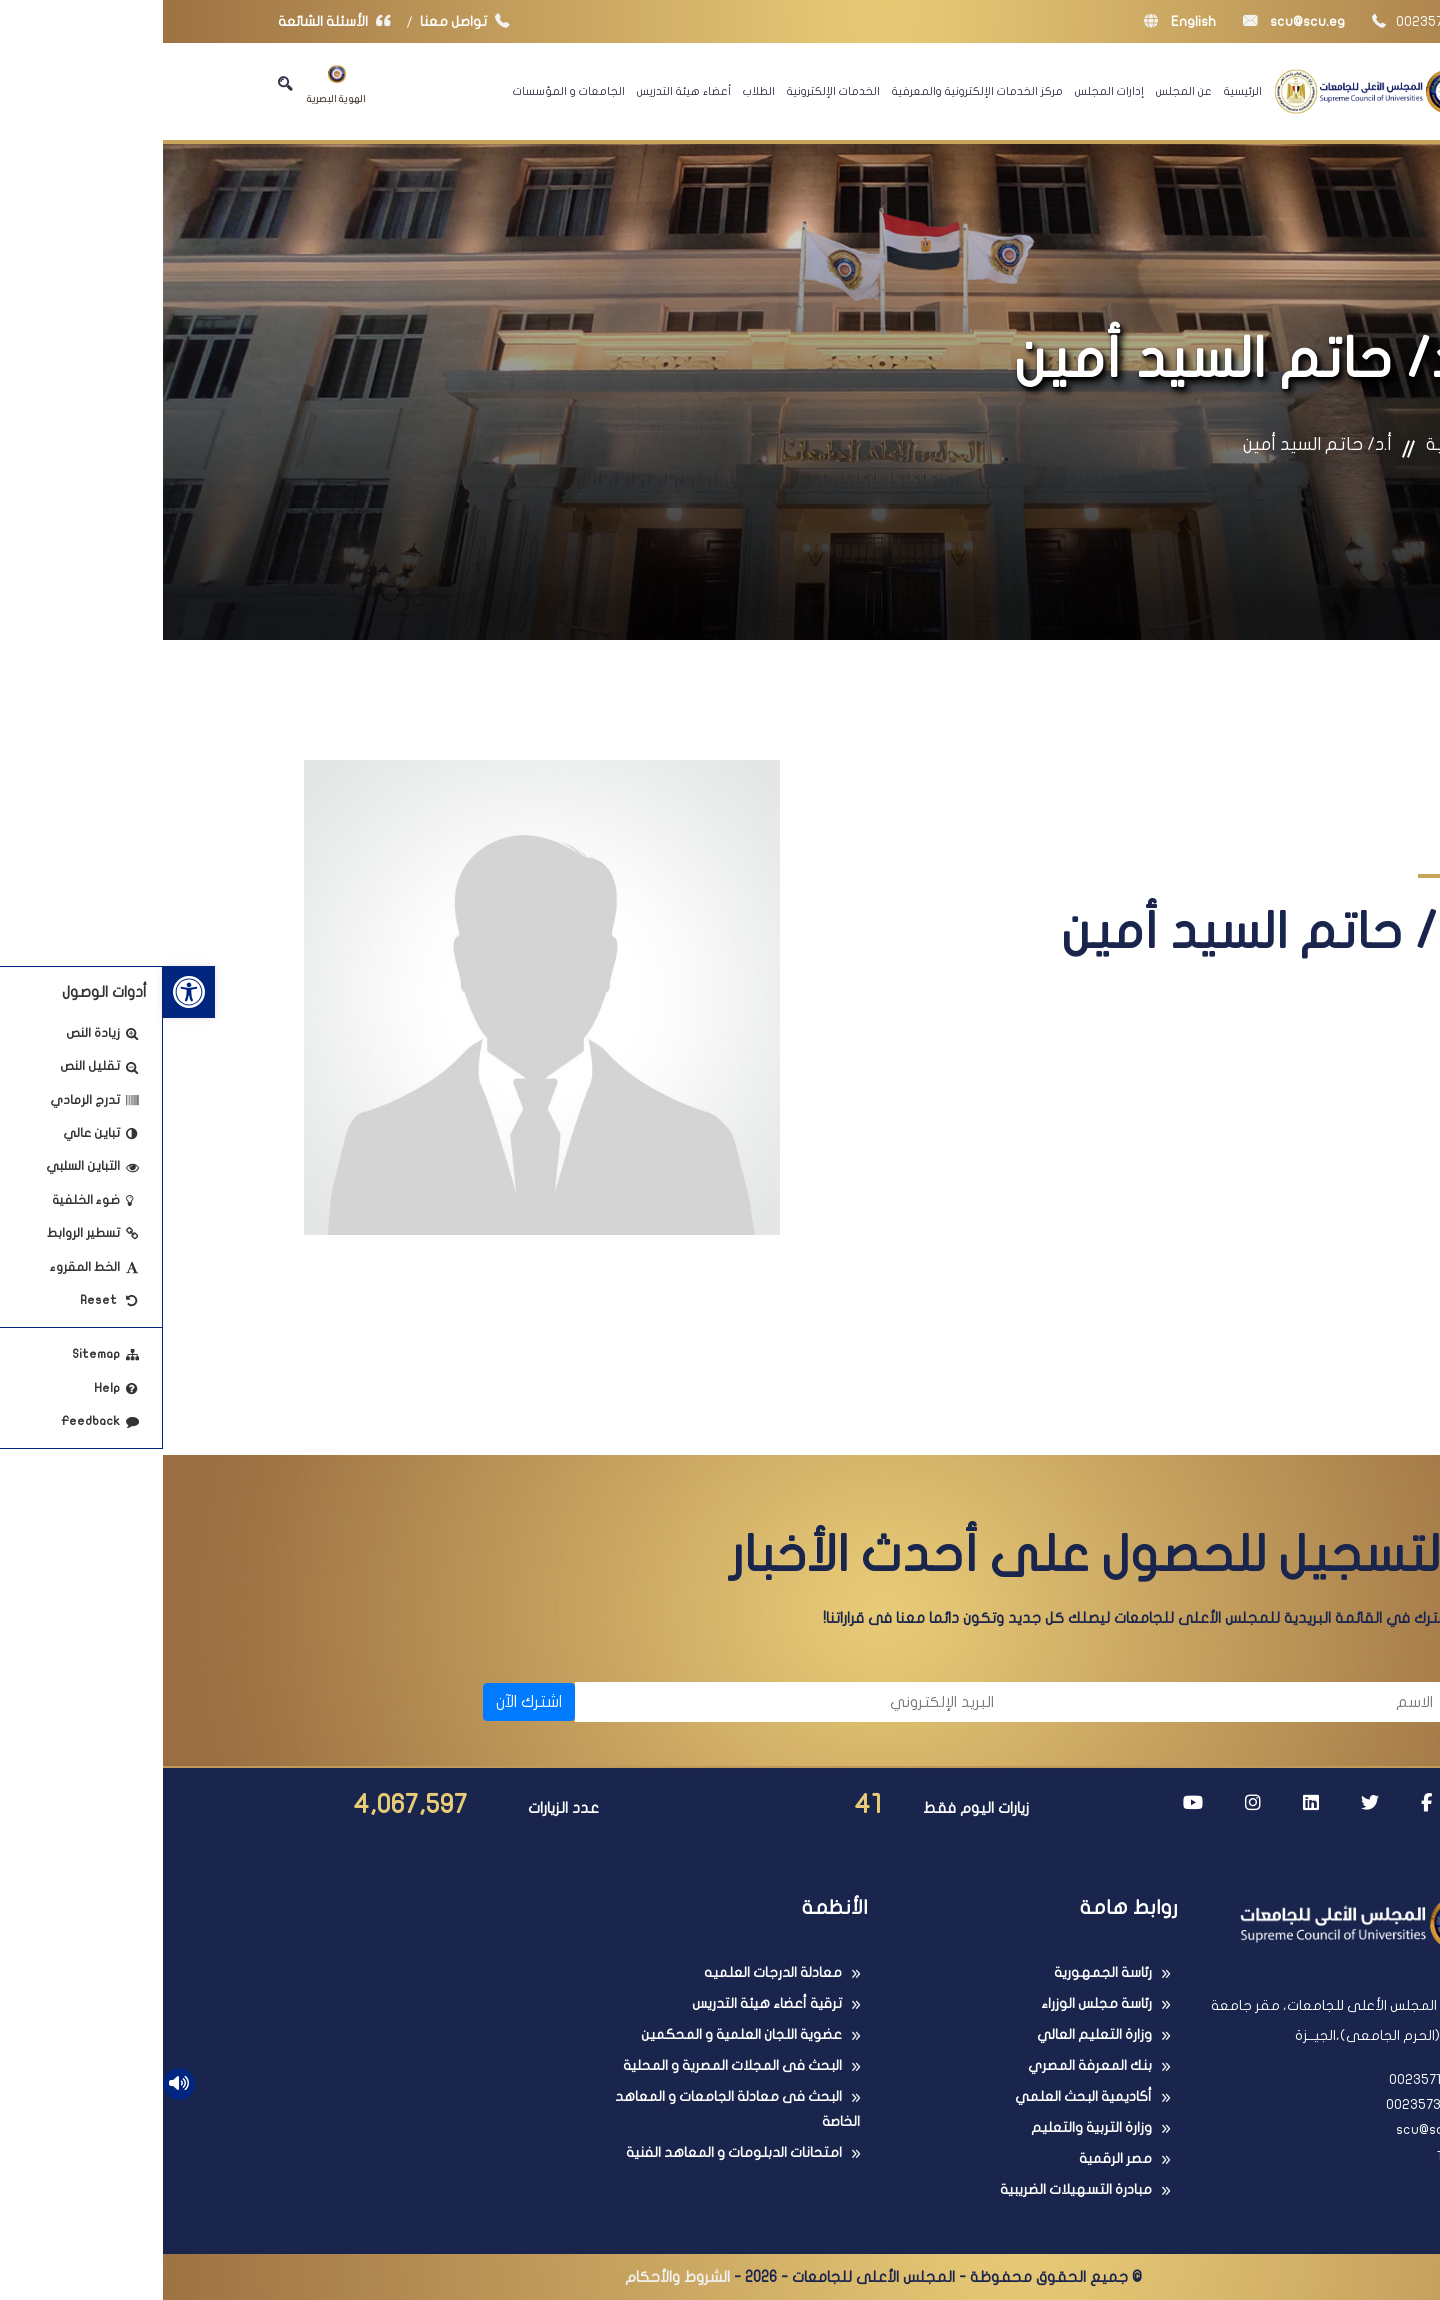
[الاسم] (1070, 1702)
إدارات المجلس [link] (946, 91)
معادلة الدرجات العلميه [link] (610, 1972)
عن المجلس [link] (1021, 91)
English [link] (1017, 21)
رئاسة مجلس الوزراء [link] (933, 2003)
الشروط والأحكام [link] (514, 2277)
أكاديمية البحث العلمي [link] (920, 2096)
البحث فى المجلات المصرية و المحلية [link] (569, 2065)
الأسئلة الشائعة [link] (176, 21)
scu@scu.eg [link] (1131, 21)
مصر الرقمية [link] (952, 2158)
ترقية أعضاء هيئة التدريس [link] (604, 2003)
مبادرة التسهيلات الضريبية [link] (913, 2189)
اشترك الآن (366, 1702)
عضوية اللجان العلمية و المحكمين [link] (578, 2034)
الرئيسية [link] (1080, 91)
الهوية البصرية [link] (173, 84)
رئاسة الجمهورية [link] (940, 1972)
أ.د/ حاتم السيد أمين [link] (1154, 444)
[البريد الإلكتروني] (631, 1702)
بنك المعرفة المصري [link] (927, 2065)
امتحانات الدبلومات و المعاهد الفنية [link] (571, 2152)
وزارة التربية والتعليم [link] (928, 2127)
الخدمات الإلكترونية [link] (670, 91)
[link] (26, 992)
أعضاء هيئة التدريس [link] (521, 91)
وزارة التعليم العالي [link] (931, 2034)
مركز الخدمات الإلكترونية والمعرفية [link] (814, 91)
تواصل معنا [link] (306, 21)
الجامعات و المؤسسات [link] (406, 91)
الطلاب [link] (596, 91)
